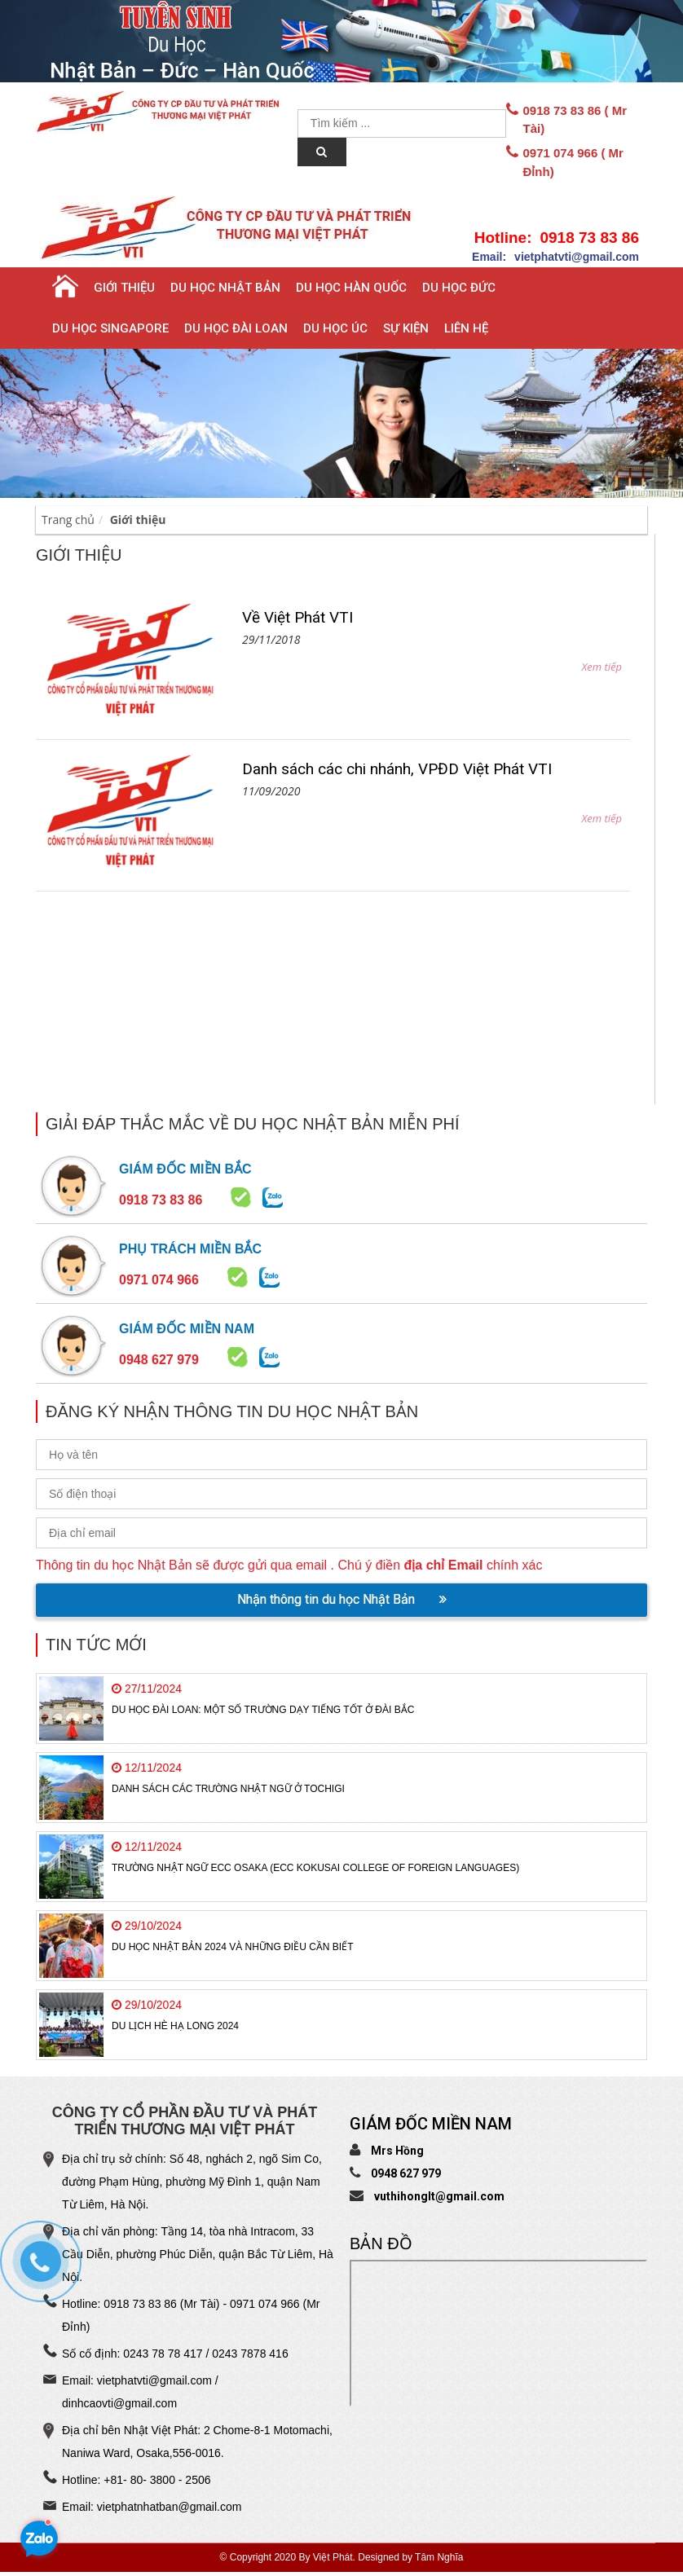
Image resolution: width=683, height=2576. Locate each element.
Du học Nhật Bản (225, 287)
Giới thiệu (124, 287)
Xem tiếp (601, 666)
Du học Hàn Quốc (351, 287)
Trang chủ (68, 519)
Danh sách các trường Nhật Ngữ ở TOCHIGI (228, 1788)
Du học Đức (459, 287)
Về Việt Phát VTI (297, 617)
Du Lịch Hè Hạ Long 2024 (175, 2026)
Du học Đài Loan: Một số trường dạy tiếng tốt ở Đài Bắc (263, 1709)
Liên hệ (466, 328)
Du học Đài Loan (236, 328)
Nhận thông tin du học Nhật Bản (342, 1599)
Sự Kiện (406, 328)
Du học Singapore (110, 328)
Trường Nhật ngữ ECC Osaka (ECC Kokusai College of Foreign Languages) (315, 1868)
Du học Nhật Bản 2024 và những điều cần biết (233, 1947)
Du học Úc (335, 328)
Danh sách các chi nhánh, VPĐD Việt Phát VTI (397, 769)
